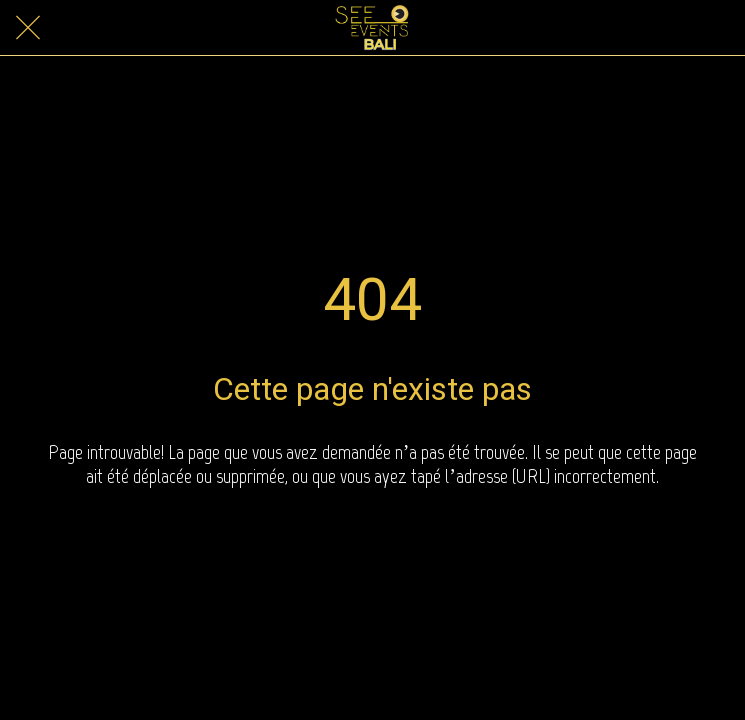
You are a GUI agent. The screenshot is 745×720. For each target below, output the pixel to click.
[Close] (28, 28)
